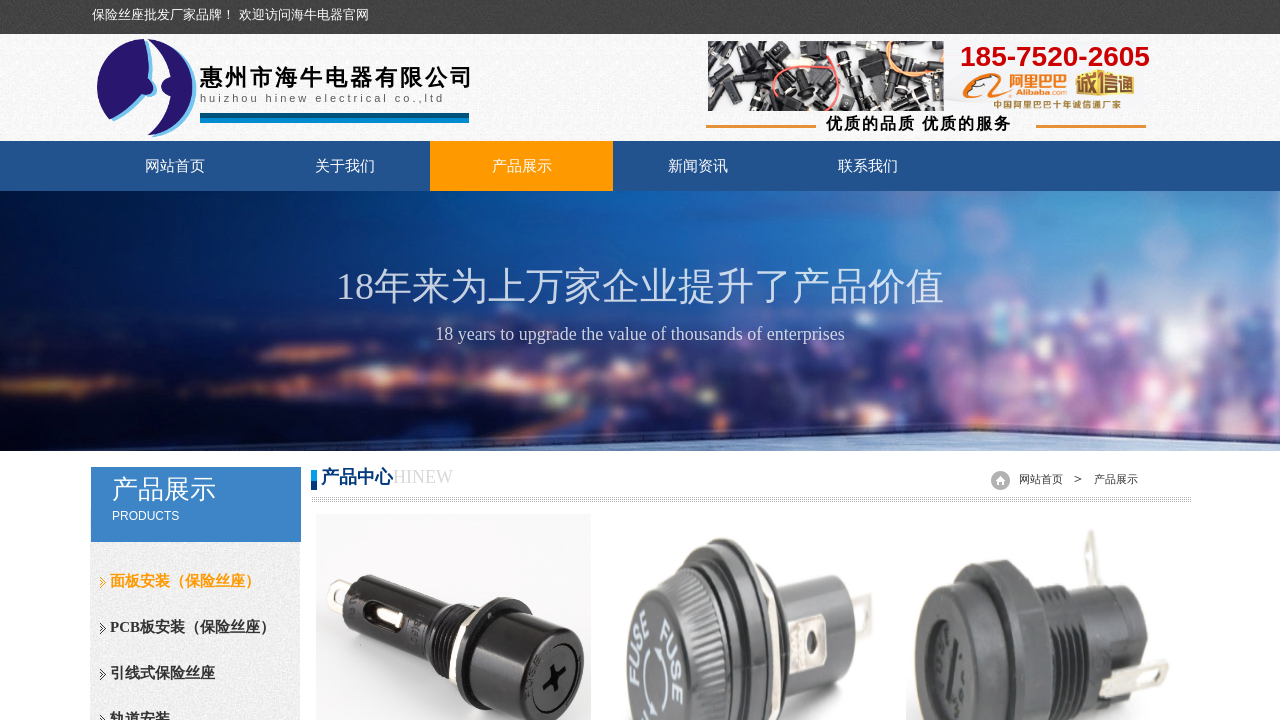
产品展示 (522, 166)
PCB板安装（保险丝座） (192, 627)
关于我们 (345, 166)
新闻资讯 (698, 166)
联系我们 (868, 166)
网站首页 (175, 166)
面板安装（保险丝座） (185, 581)
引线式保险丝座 (162, 673)
